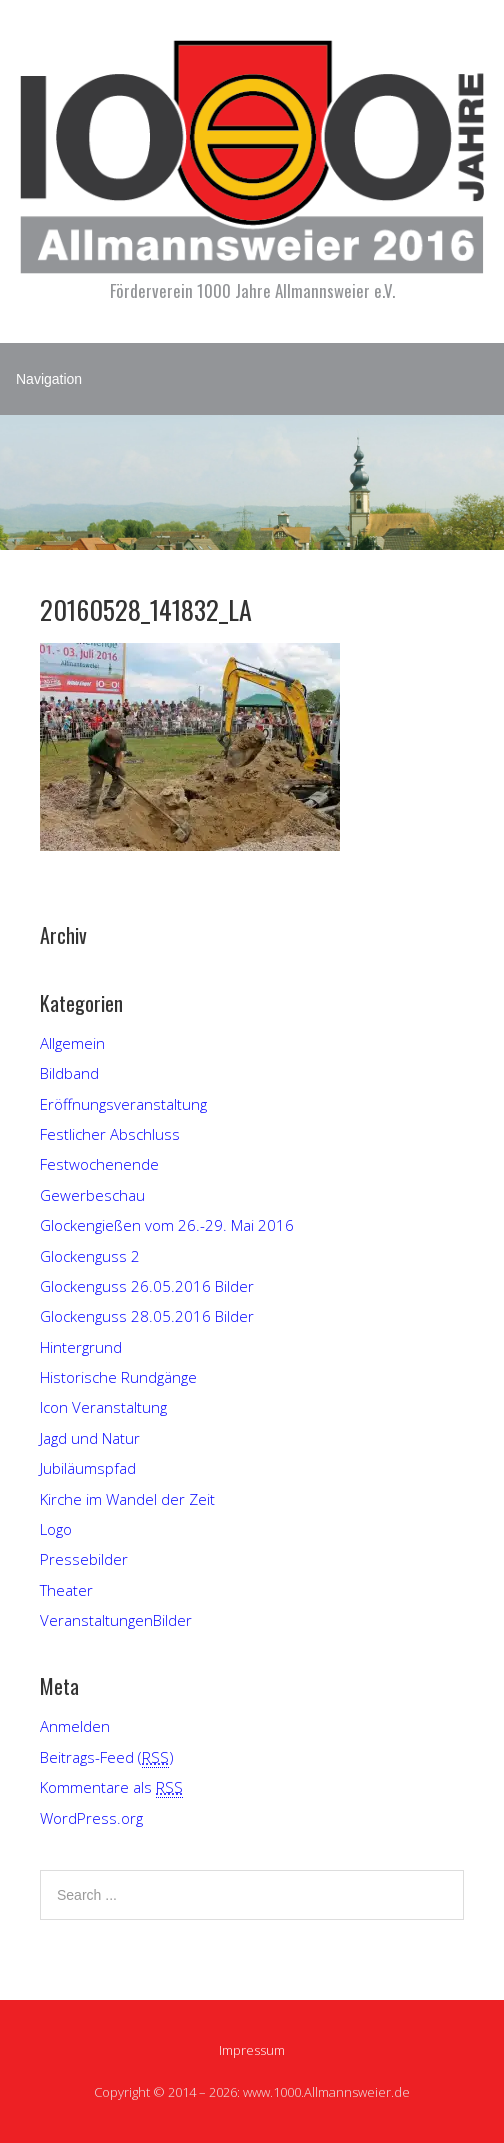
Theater (66, 1590)
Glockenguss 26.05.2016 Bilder (147, 1286)
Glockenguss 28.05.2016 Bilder (147, 1316)
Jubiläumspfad (88, 1468)
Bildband (69, 1073)
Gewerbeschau (92, 1195)
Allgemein (72, 1043)
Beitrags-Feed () (107, 1757)
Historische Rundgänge (118, 1377)
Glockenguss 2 (90, 1256)
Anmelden (75, 1726)
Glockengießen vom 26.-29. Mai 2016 (167, 1225)
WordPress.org (91, 1818)
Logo (56, 1529)
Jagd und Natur (90, 1438)
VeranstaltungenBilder (116, 1620)
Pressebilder (84, 1559)
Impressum (252, 2050)
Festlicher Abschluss (110, 1134)
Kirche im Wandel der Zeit (127, 1499)
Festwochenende (99, 1164)
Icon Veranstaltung (103, 1407)
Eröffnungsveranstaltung (123, 1104)
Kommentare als (111, 1787)
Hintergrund (81, 1347)
